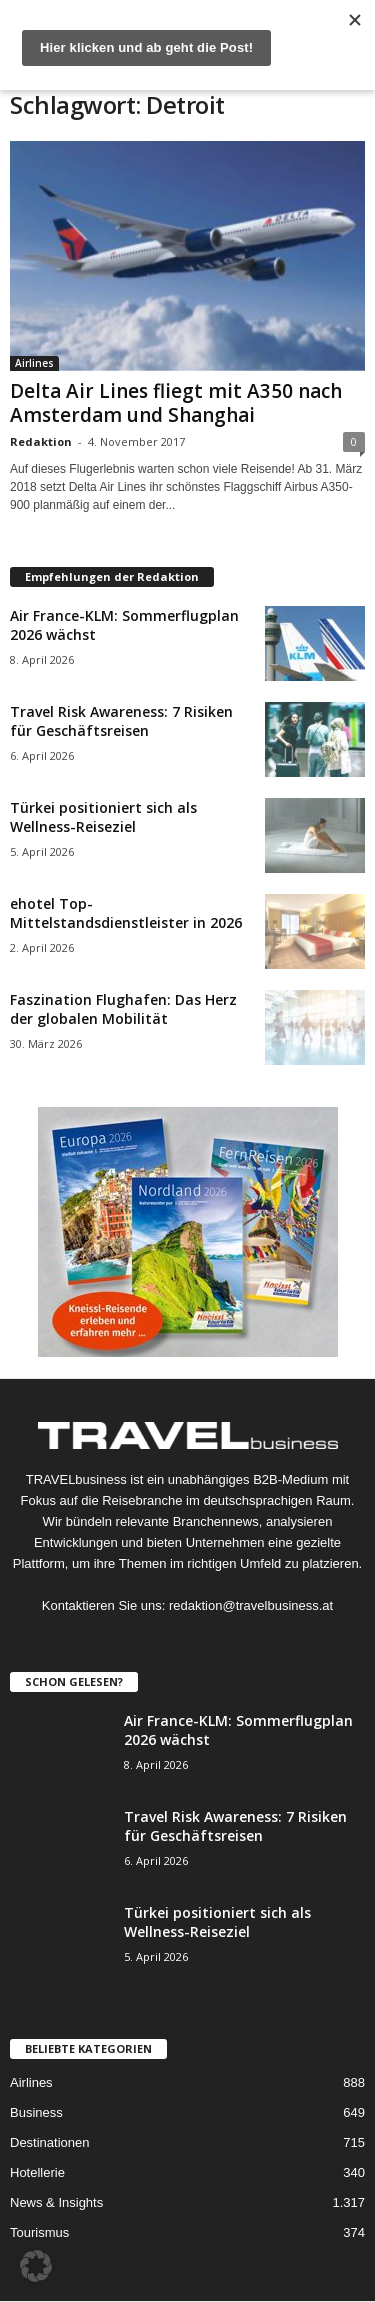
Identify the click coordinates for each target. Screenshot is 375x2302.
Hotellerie (37, 2172)
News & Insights (56, 2202)
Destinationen (50, 2142)
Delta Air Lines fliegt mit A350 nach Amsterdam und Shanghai (176, 403)
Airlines (34, 363)
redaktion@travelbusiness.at (251, 1605)
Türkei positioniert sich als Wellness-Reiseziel (103, 817)
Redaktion (41, 441)
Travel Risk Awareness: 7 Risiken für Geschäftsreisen (121, 721)
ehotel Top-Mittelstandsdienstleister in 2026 (126, 913)
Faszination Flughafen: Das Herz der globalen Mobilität (123, 1009)
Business (36, 2112)
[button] (36, 2266)
